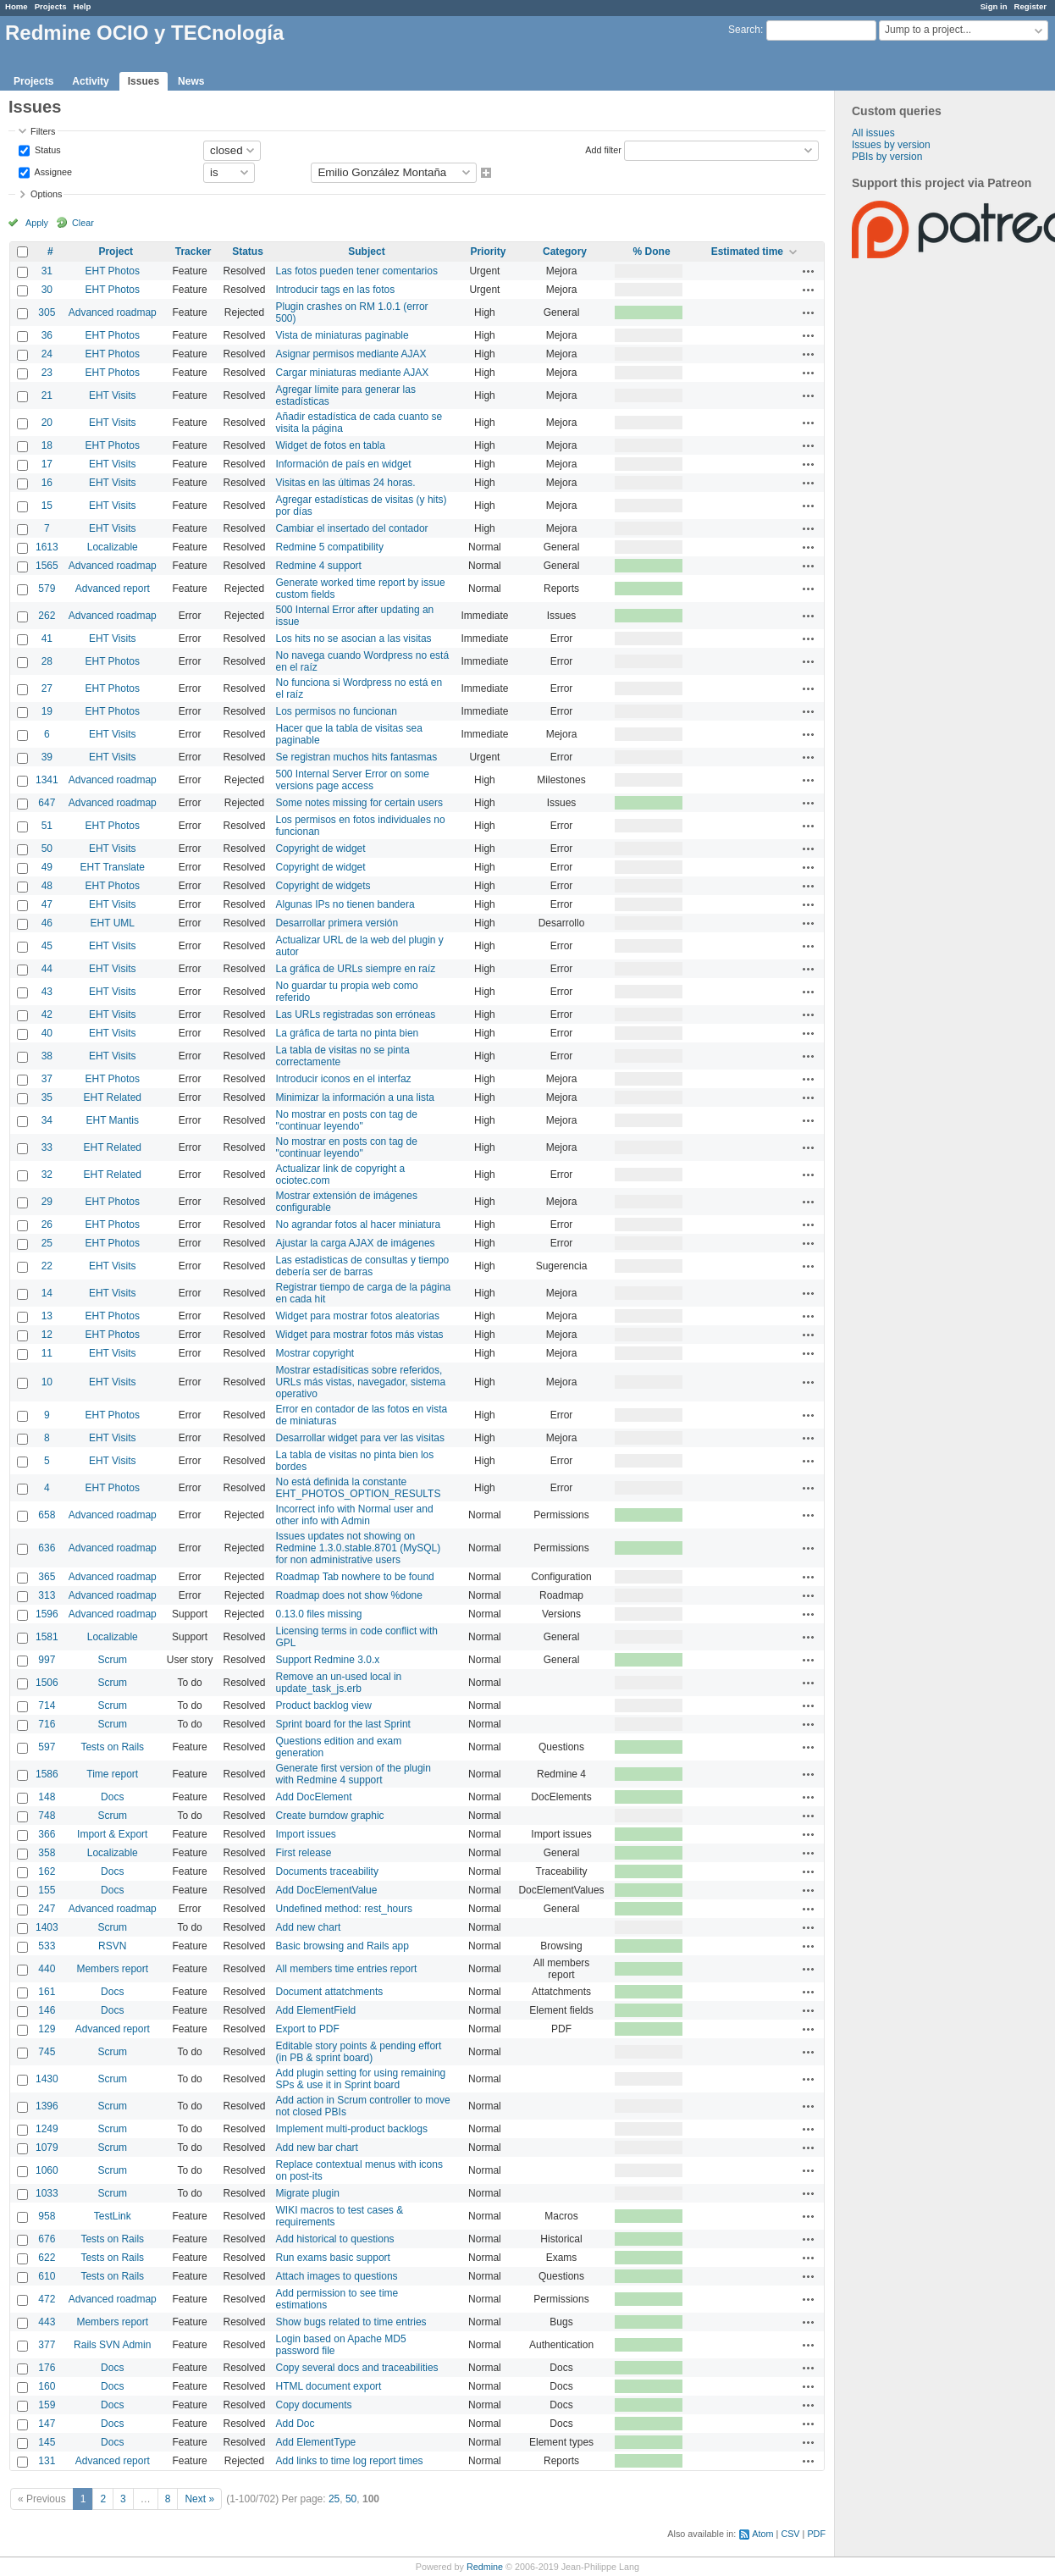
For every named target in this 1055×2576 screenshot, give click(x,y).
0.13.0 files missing (319, 1614)
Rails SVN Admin (112, 2345)
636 (46, 1548)
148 (46, 1797)
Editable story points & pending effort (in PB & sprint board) (359, 2052)
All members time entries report (346, 1969)
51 (46, 826)
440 (46, 1969)
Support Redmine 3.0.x (328, 1660)
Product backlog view (324, 1705)
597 (46, 1747)
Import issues (306, 1834)
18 (46, 445)
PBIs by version (887, 157)
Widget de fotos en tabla (330, 445)
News (191, 81)
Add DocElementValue (327, 1890)
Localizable (112, 547)
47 (46, 904)
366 (46, 1834)
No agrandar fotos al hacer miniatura (358, 1224)
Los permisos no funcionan (336, 711)
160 (46, 2386)
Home (16, 6)
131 (46, 2461)
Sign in (994, 6)
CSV (790, 2534)
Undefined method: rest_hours (344, 1909)
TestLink (112, 2216)
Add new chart (308, 1927)
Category (565, 251)
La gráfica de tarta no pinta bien (347, 1033)
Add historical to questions (335, 2239)
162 (46, 1871)
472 (46, 2299)
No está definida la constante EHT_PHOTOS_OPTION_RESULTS (358, 1488)
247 (46, 1909)
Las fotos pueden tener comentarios (357, 271)
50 (46, 848)
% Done (652, 251)
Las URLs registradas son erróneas (356, 1014)
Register (1030, 6)
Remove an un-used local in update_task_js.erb (339, 1682)
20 (46, 422)
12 (46, 1335)
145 (46, 2442)
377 (46, 2345)
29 (46, 1202)
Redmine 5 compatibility (330, 547)
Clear (83, 223)
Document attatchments (330, 1992)
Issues (143, 81)
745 (46, 2052)
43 (46, 992)
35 (46, 1097)
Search (744, 30)
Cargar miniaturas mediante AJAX (352, 373)
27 (46, 688)
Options (46, 194)
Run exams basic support (333, 2258)
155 (46, 1890)
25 (46, 1243)
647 (46, 803)
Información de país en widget (344, 464)
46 (46, 923)
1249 (47, 2129)
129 (46, 2029)
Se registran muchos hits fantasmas (357, 757)
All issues (873, 133)
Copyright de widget (321, 848)
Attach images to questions (337, 2276)
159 (46, 2405)
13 (46, 1316)
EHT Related (112, 1097)
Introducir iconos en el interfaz (344, 1079)
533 (46, 1946)
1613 (47, 547)
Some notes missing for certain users (359, 803)
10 (46, 1382)
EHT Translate (112, 867)
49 (46, 867)
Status (46, 149)
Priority (487, 251)
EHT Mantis (112, 1120)
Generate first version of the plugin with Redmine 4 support (353, 1774)
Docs (112, 1797)
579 (46, 588)
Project (115, 251)
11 (46, 1353)
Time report (112, 1774)
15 (46, 505)
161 (46, 1992)
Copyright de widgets (323, 886)
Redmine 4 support (319, 566)
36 (46, 335)
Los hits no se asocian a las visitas (354, 638)
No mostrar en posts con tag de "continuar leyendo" (346, 1120)
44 (46, 969)
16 (46, 483)
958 (46, 2216)
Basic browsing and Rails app (342, 1946)
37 (46, 1079)
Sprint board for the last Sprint (343, 1724)
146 (46, 2010)
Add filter (603, 149)
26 (46, 1224)
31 (46, 271)
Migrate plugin (308, 2193)
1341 (47, 780)
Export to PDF (308, 2029)
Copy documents (314, 2405)
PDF (816, 2534)
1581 (47, 1637)
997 (46, 1660)
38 (46, 1056)
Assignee (52, 171)
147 (46, 2424)
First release (304, 1853)
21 (46, 395)
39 (46, 757)
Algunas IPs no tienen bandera (345, 904)
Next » (199, 2499)
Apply (36, 223)
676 (46, 2239)
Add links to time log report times (349, 2461)
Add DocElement (314, 1797)
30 (46, 290)
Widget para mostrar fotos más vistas (360, 1335)
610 (46, 2276)
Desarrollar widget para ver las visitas (360, 1438)
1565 (47, 566)
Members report (112, 1969)
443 (46, 2322)
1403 (47, 1927)
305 (46, 312)
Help (82, 6)
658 (46, 1515)
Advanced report (112, 588)
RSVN (112, 1946)
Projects (51, 6)
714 (46, 1705)
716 (46, 1724)
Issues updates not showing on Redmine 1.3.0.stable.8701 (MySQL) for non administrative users (358, 1548)
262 (46, 616)
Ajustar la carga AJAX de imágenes (355, 1243)
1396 (47, 2106)
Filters (42, 131)
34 (46, 1120)
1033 (47, 2193)
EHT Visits (112, 395)
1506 (47, 1683)
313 (46, 1595)
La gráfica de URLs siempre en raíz (356, 969)
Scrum (112, 1660)
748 (46, 1815)
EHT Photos (113, 271)
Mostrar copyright (315, 1353)
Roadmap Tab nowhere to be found (355, 1577)
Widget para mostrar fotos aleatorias (357, 1316)
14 (46, 1293)
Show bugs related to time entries (351, 2322)
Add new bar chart (317, 2147)
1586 (47, 1774)
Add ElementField (316, 2010)
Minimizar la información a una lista (355, 1097)
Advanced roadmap (113, 312)
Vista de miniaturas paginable (342, 335)
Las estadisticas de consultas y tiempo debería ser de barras (363, 1266)
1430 (47, 2079)
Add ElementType (316, 2442)
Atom (762, 2534)
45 (46, 946)
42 (46, 1014)
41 (46, 638)
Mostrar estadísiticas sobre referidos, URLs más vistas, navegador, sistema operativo (361, 1382)
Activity (90, 81)
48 (46, 886)
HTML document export (329, 2386)
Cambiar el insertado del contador (352, 528)
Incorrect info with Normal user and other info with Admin (355, 1515)
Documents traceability (327, 1871)
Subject (366, 251)
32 (46, 1174)
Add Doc (295, 2424)
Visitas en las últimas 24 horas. (346, 483)
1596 (47, 1614)
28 (46, 661)
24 (46, 354)
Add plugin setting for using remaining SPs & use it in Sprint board (361, 2079)
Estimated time (747, 251)
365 (46, 1577)
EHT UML (113, 923)
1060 (47, 2170)
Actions (808, 271)
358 (46, 1853)
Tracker (193, 251)
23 (46, 373)
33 (46, 1147)
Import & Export (112, 1834)
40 (46, 1033)
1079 (47, 2147)
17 (46, 464)
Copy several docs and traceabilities (357, 2368)
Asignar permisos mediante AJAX (351, 354)
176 (46, 2368)
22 (46, 1266)
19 (46, 711)
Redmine (485, 2567)
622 (46, 2258)
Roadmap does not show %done (349, 1595)
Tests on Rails (112, 1747)
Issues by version (891, 145)
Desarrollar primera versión (337, 923)
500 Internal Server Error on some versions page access (352, 780)
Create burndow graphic (330, 1815)
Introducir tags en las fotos (335, 290)
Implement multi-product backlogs (352, 2129)
